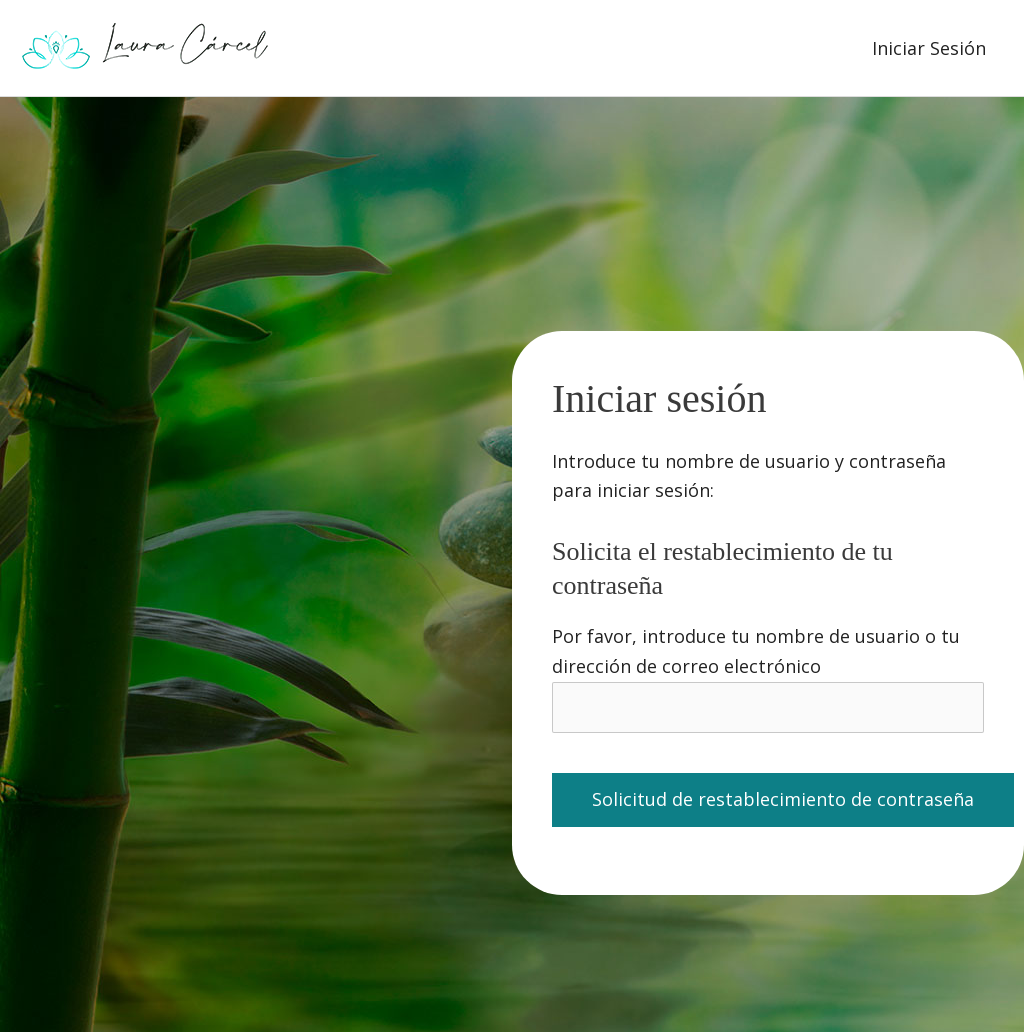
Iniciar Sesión (929, 48)
